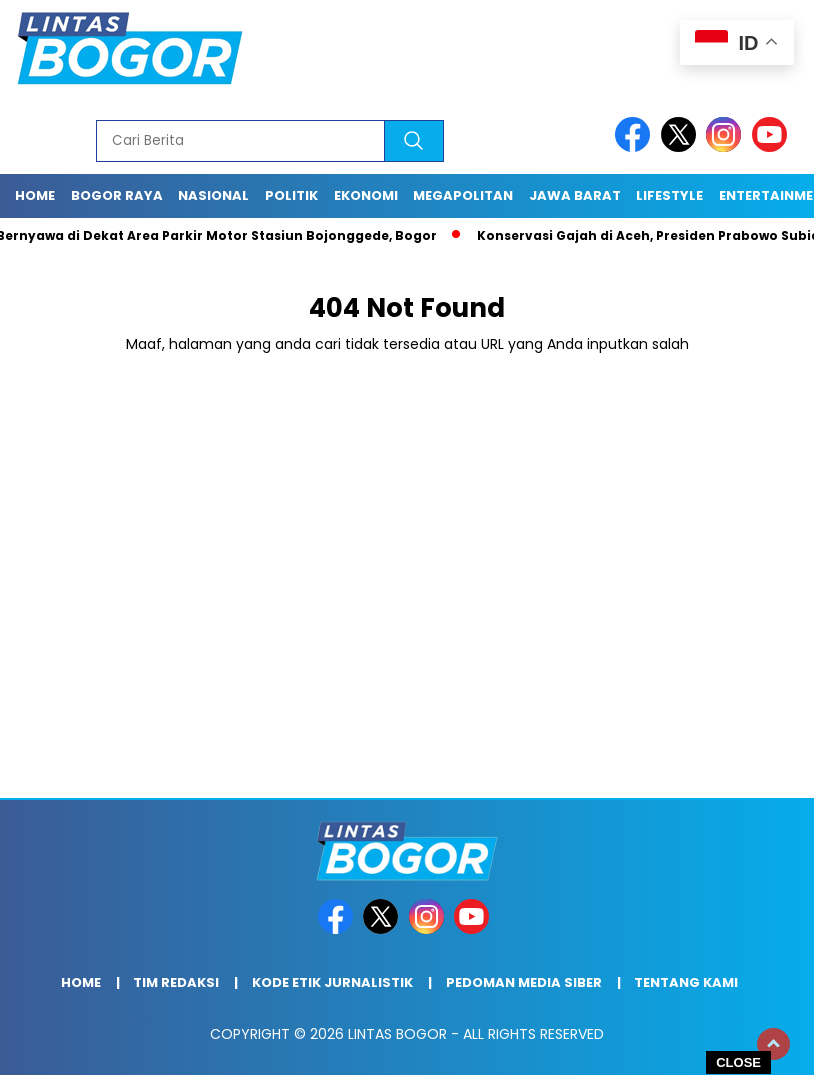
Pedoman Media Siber (524, 982)
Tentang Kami (686, 982)
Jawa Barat (575, 195)
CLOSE (738, 1062)
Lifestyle (669, 195)
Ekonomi (366, 195)
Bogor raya (117, 195)
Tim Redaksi (176, 982)
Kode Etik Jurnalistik (332, 982)
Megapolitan (463, 195)
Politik (291, 195)
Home (35, 195)
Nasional (213, 195)
